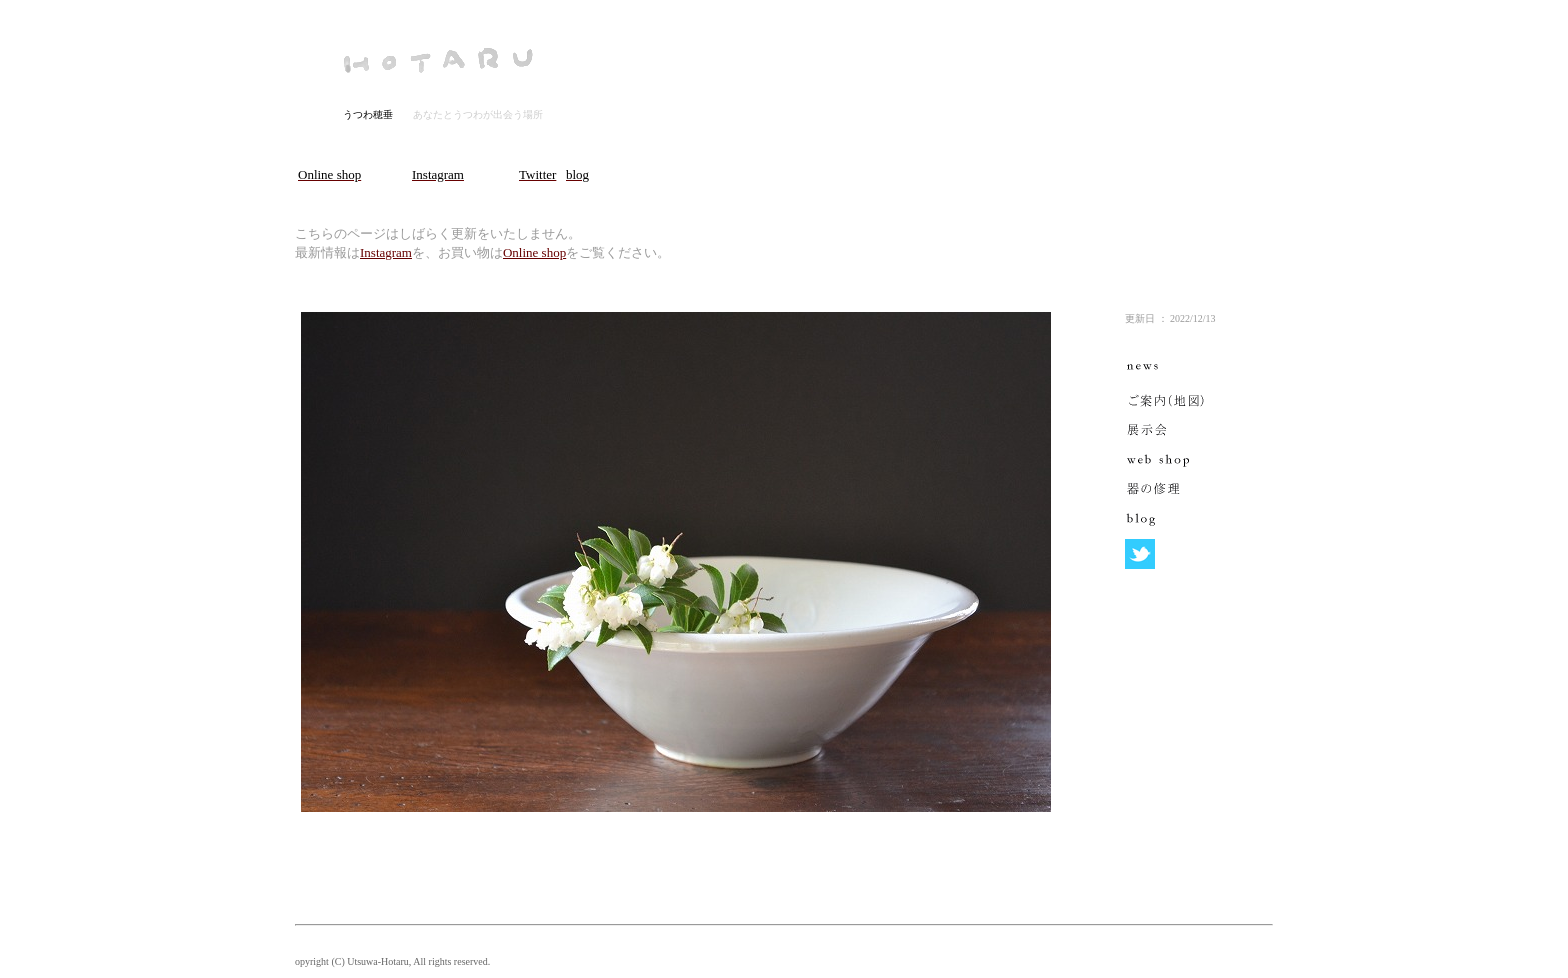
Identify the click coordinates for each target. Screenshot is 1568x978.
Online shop (534, 252)
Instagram (386, 252)
